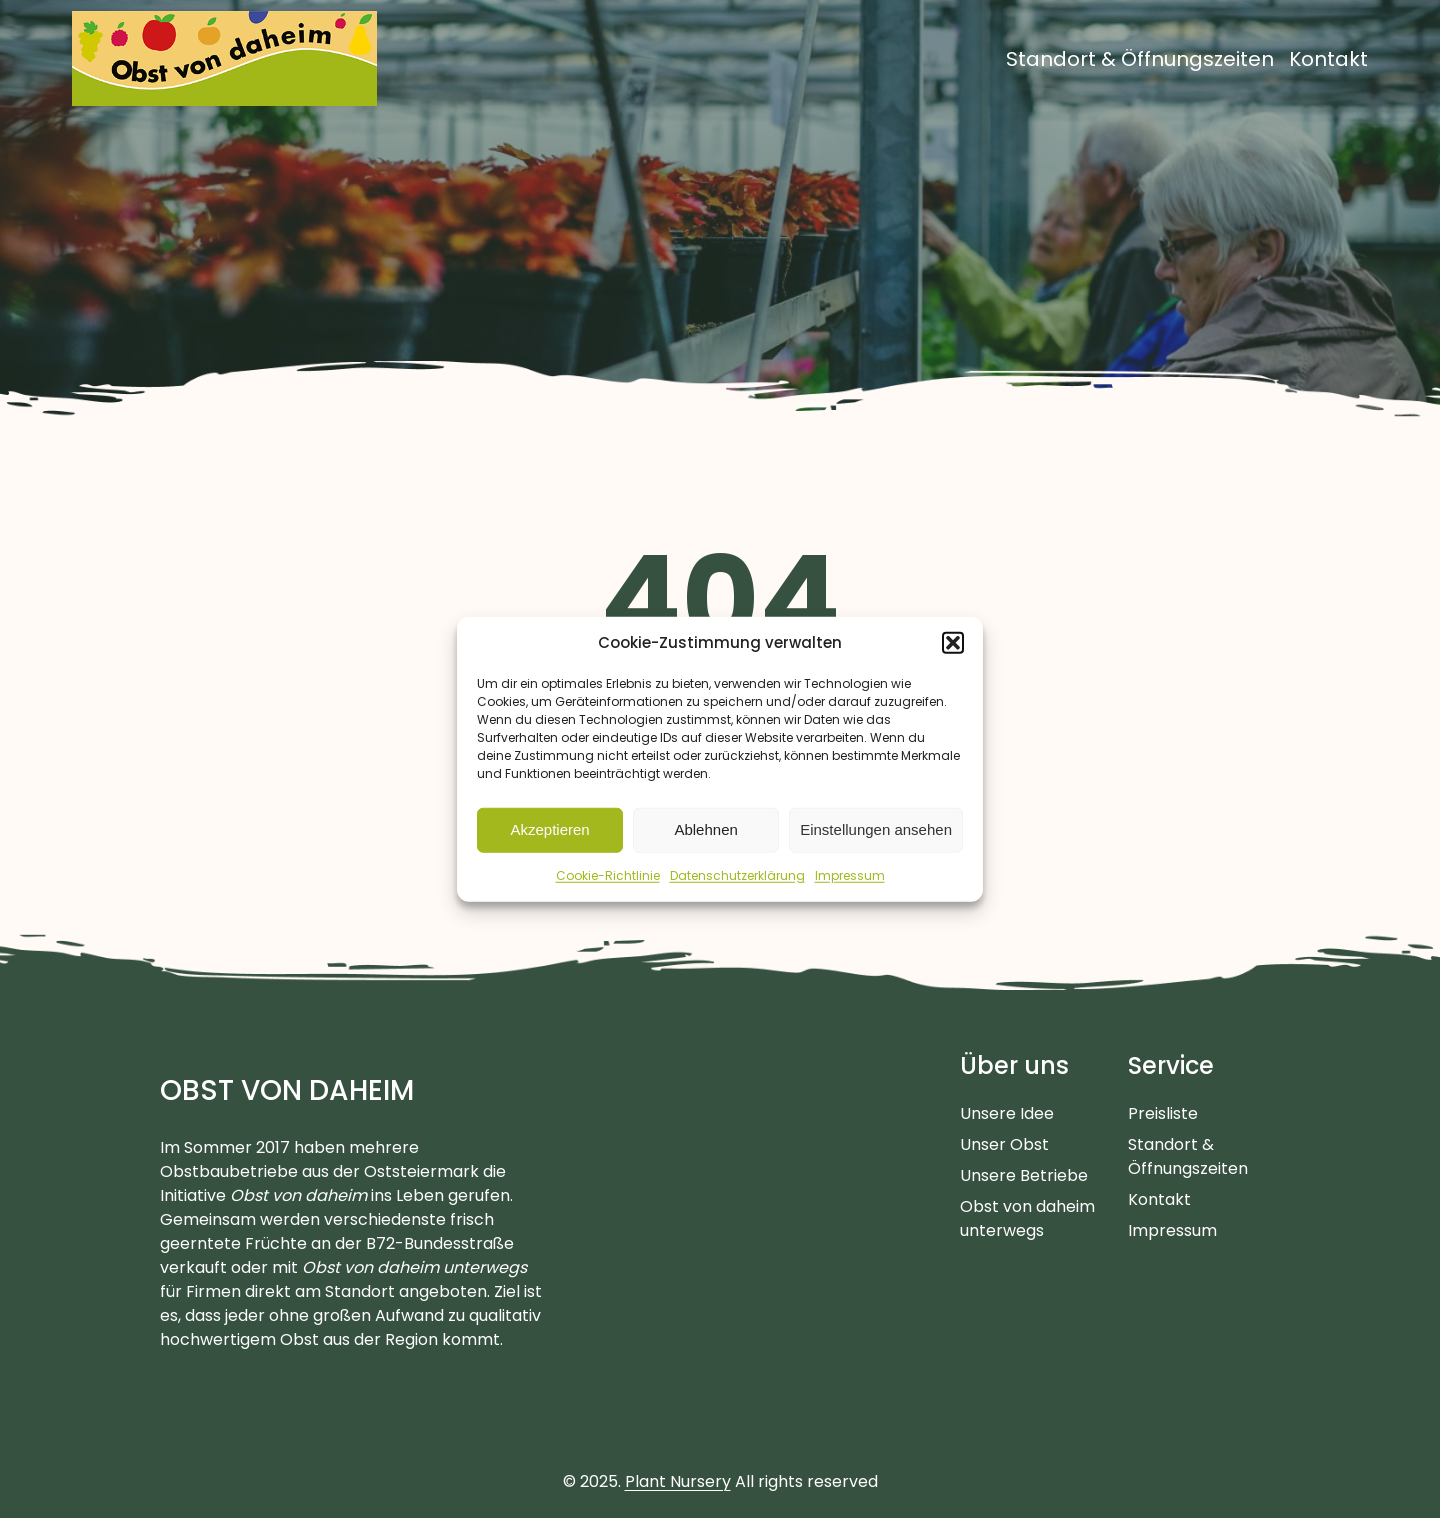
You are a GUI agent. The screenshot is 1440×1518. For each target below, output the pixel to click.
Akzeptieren (549, 829)
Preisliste (1163, 1113)
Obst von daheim (287, 1090)
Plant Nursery (678, 1481)
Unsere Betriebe (1024, 1175)
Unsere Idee (1007, 1113)
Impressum (850, 874)
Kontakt (1159, 1199)
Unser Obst (1004, 1144)
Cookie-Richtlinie (608, 874)
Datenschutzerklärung (737, 874)
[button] (953, 643)
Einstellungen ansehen (876, 829)
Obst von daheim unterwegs (1027, 1218)
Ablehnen (705, 829)
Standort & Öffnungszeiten (1188, 1156)
